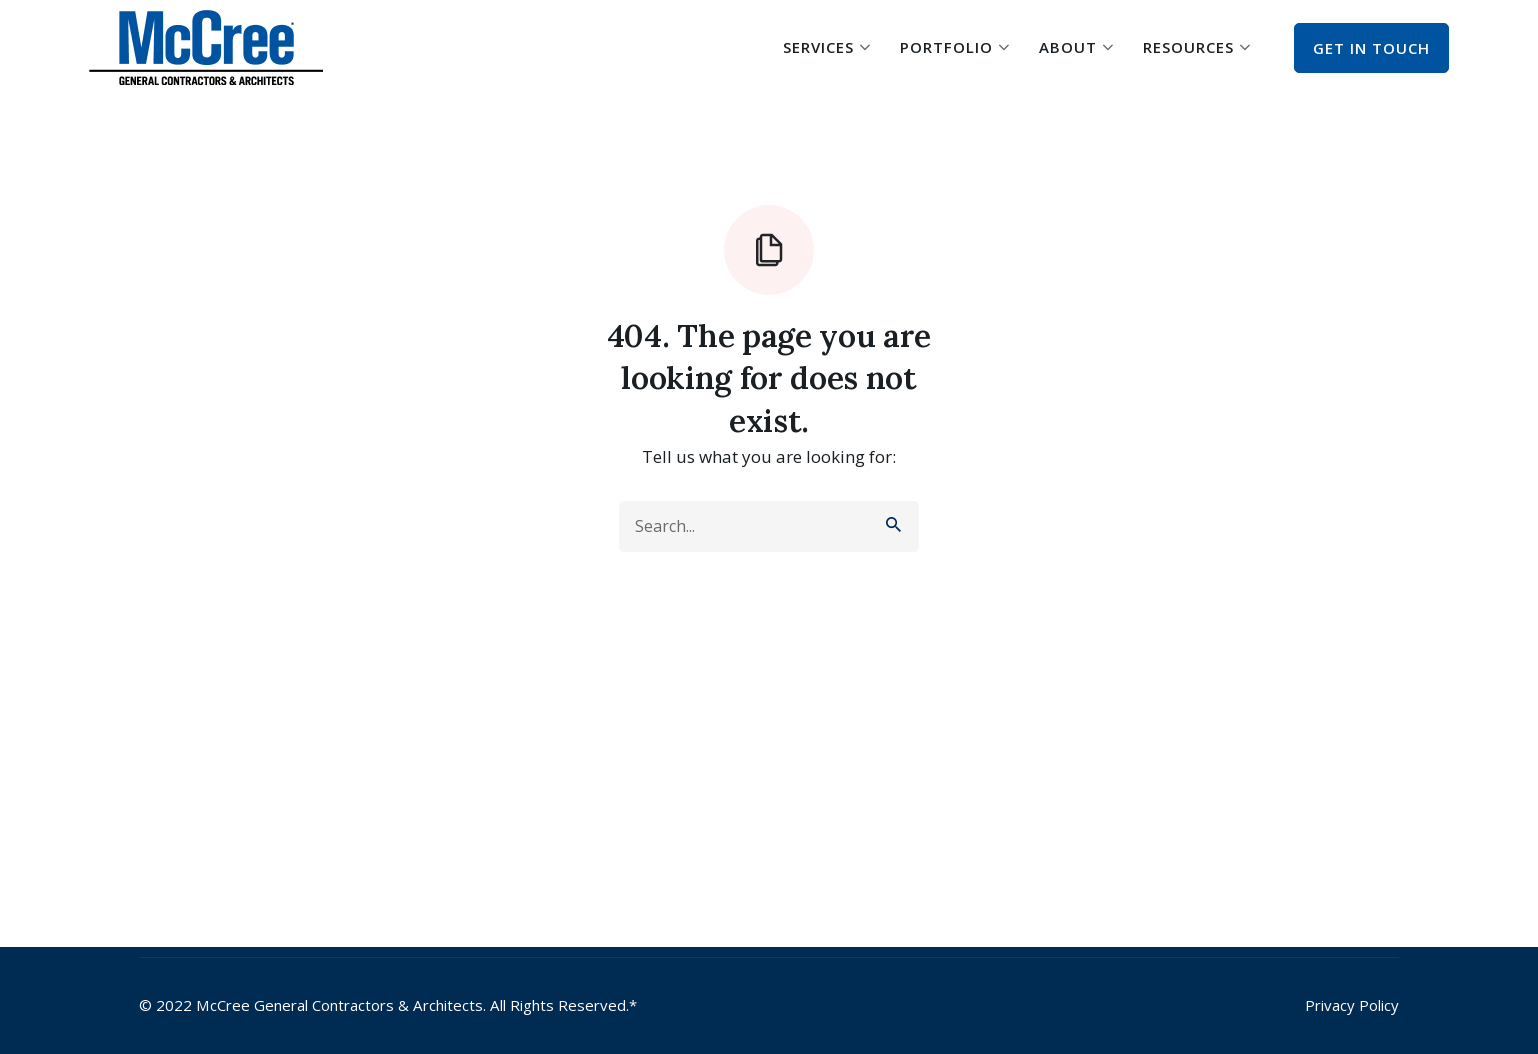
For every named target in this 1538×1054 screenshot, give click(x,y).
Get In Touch (1371, 48)
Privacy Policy (1352, 1005)
